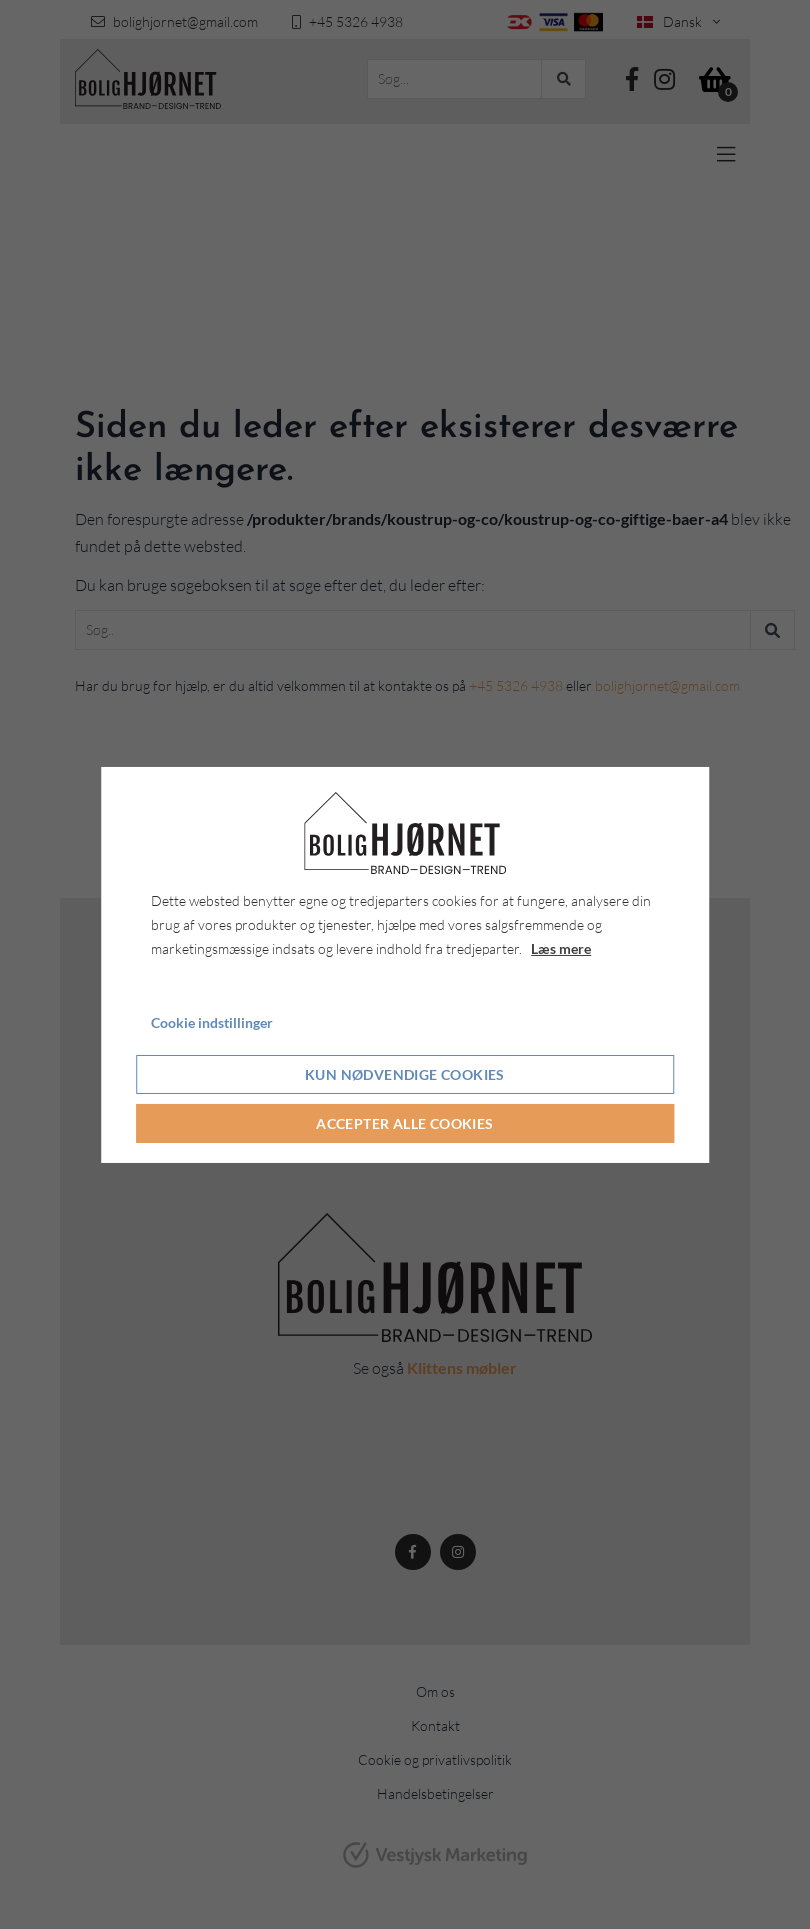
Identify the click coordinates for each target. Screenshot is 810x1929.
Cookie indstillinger (212, 1022)
